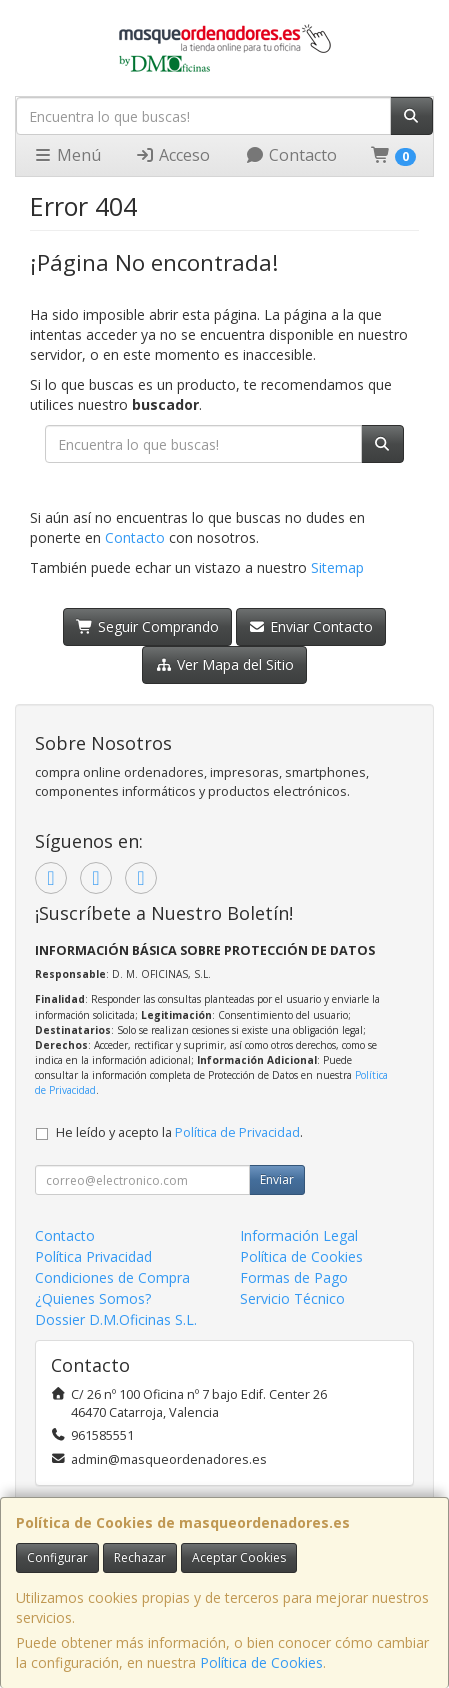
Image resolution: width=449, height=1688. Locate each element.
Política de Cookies (261, 1662)
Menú (67, 155)
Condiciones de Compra (112, 1277)
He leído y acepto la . (179, 1132)
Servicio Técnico (292, 1298)
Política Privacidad (93, 1256)
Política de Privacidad (237, 1132)
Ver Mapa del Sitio (224, 664)
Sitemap (337, 567)
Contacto (291, 155)
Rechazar (140, 1557)
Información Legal (299, 1235)
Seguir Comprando (147, 626)
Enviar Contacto (311, 626)
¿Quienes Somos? (93, 1298)
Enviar (277, 1179)
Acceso (172, 155)
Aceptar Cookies (239, 1557)
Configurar (57, 1557)
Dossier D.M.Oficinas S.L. (116, 1319)
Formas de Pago (294, 1277)
